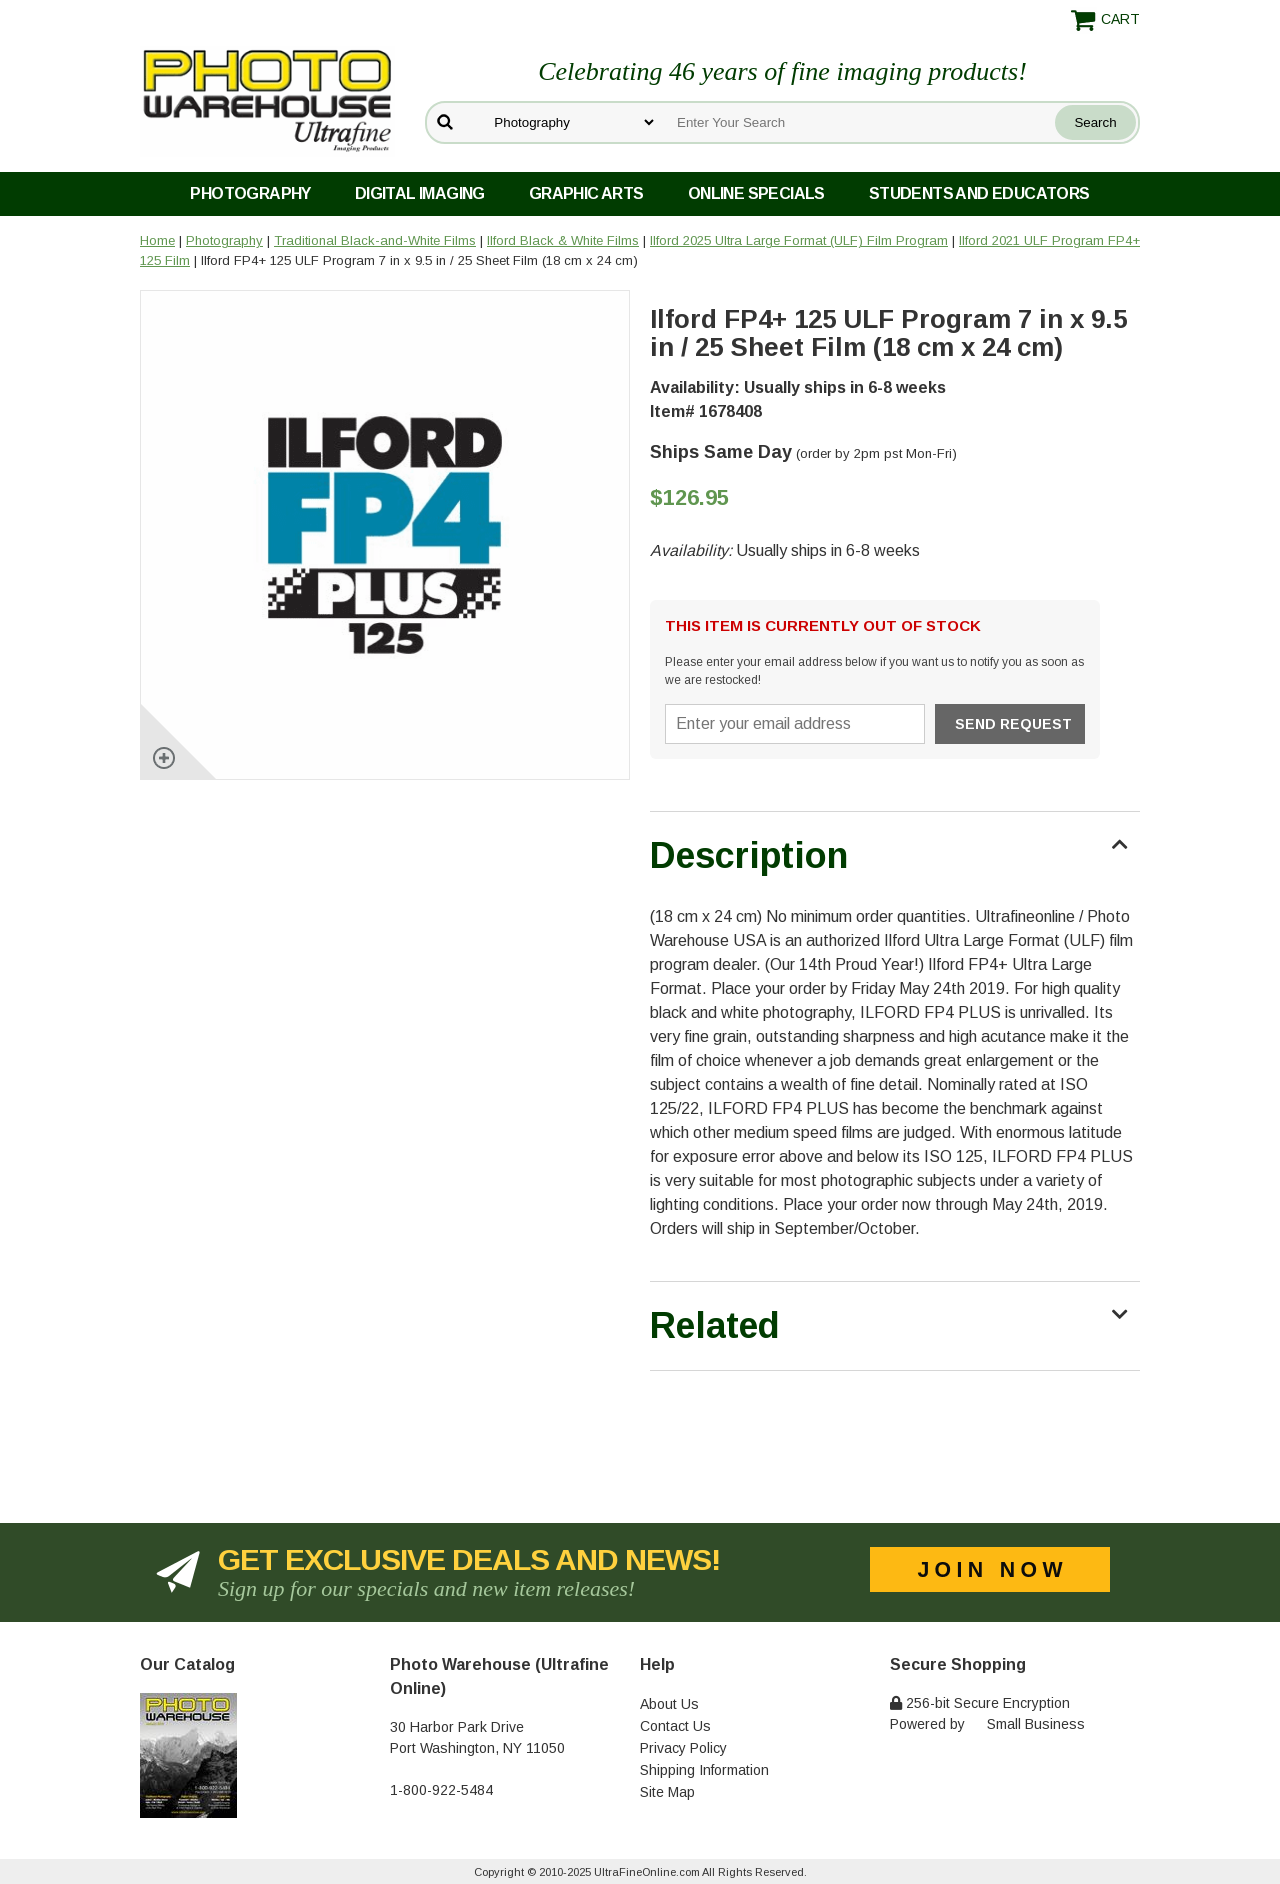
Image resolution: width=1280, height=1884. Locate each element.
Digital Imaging (420, 193)
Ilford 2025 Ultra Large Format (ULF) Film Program (799, 240)
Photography (250, 193)
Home (157, 240)
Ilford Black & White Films (563, 240)
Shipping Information (704, 1770)
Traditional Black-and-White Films (375, 240)
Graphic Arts (586, 193)
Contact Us (675, 1726)
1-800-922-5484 (441, 1790)
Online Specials (756, 193)
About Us (669, 1704)
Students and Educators (979, 193)
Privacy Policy (683, 1748)
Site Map (667, 1792)
